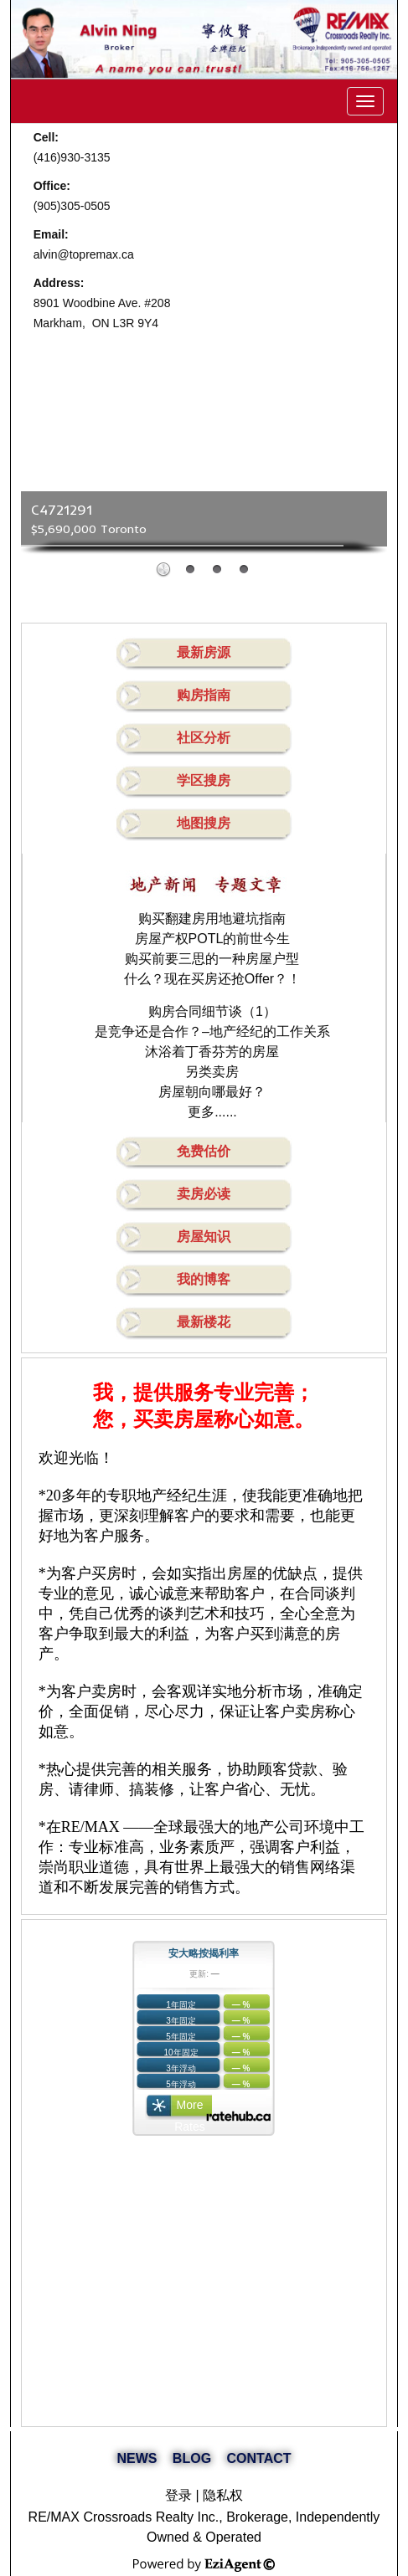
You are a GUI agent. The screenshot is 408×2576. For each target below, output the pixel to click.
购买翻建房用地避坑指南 (212, 918)
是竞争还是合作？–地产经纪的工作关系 (212, 1031)
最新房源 (203, 652)
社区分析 (203, 738)
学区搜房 (203, 780)
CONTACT (259, 2458)
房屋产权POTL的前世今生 (213, 938)
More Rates (189, 2109)
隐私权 (223, 2495)
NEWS (136, 2458)
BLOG (192, 2458)
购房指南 (203, 695)
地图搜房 (203, 823)
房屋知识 (203, 1236)
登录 (178, 2495)
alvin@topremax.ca (84, 254)
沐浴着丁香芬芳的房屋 (212, 1051)
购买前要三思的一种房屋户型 (212, 959)
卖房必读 (203, 1194)
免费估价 (203, 1151)
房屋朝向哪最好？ (212, 1092)
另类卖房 (212, 1072)
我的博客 (203, 1279)
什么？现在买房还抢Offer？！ (212, 979)
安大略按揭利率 (203, 1953)
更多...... (212, 1112)
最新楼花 (203, 1322)
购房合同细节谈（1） (212, 1011)
